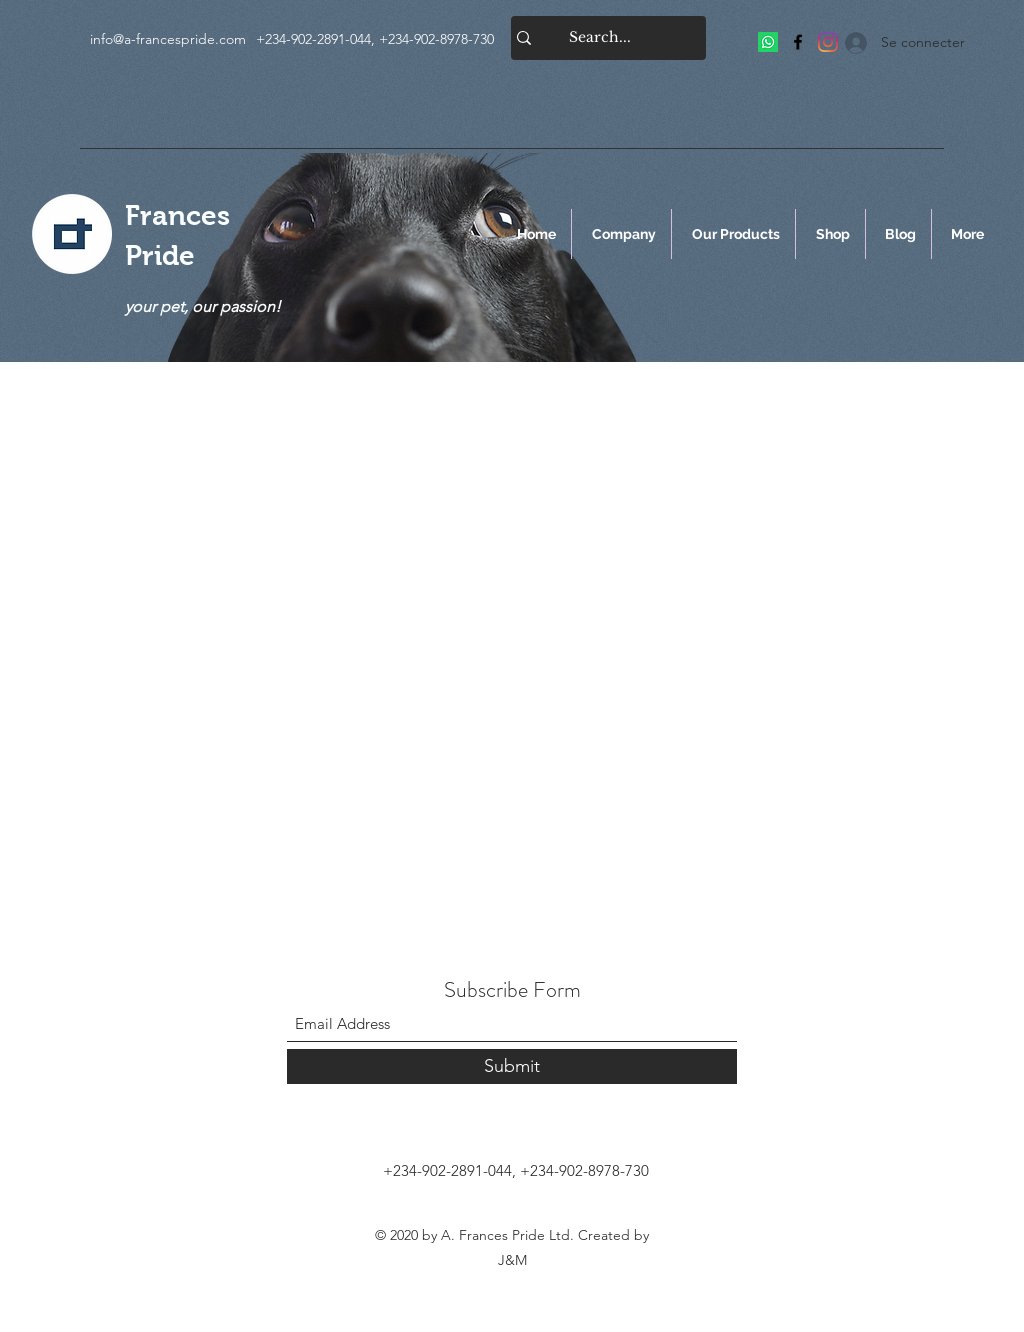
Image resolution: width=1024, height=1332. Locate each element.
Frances (177, 215)
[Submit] (512, 1066)
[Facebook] (798, 42)
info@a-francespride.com (168, 39)
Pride (160, 255)
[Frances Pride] (768, 42)
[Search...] (600, 38)
